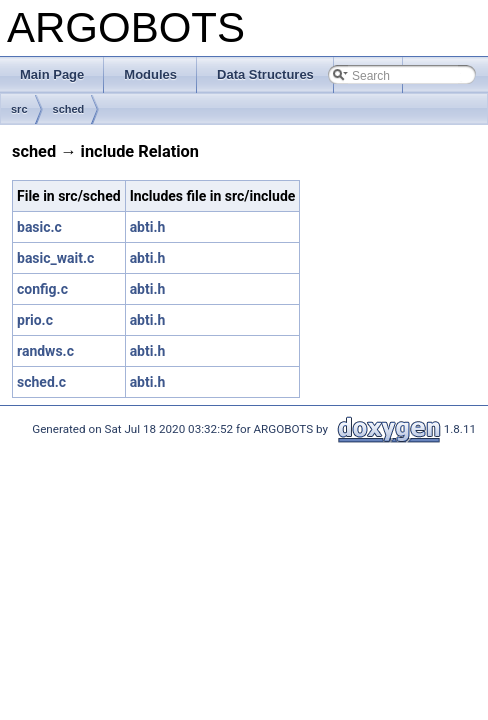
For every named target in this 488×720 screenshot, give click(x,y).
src (19, 109)
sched (69, 109)
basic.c (39, 227)
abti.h (148, 227)
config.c (42, 289)
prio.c (35, 320)
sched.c (41, 382)
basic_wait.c (55, 258)
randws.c (45, 351)
